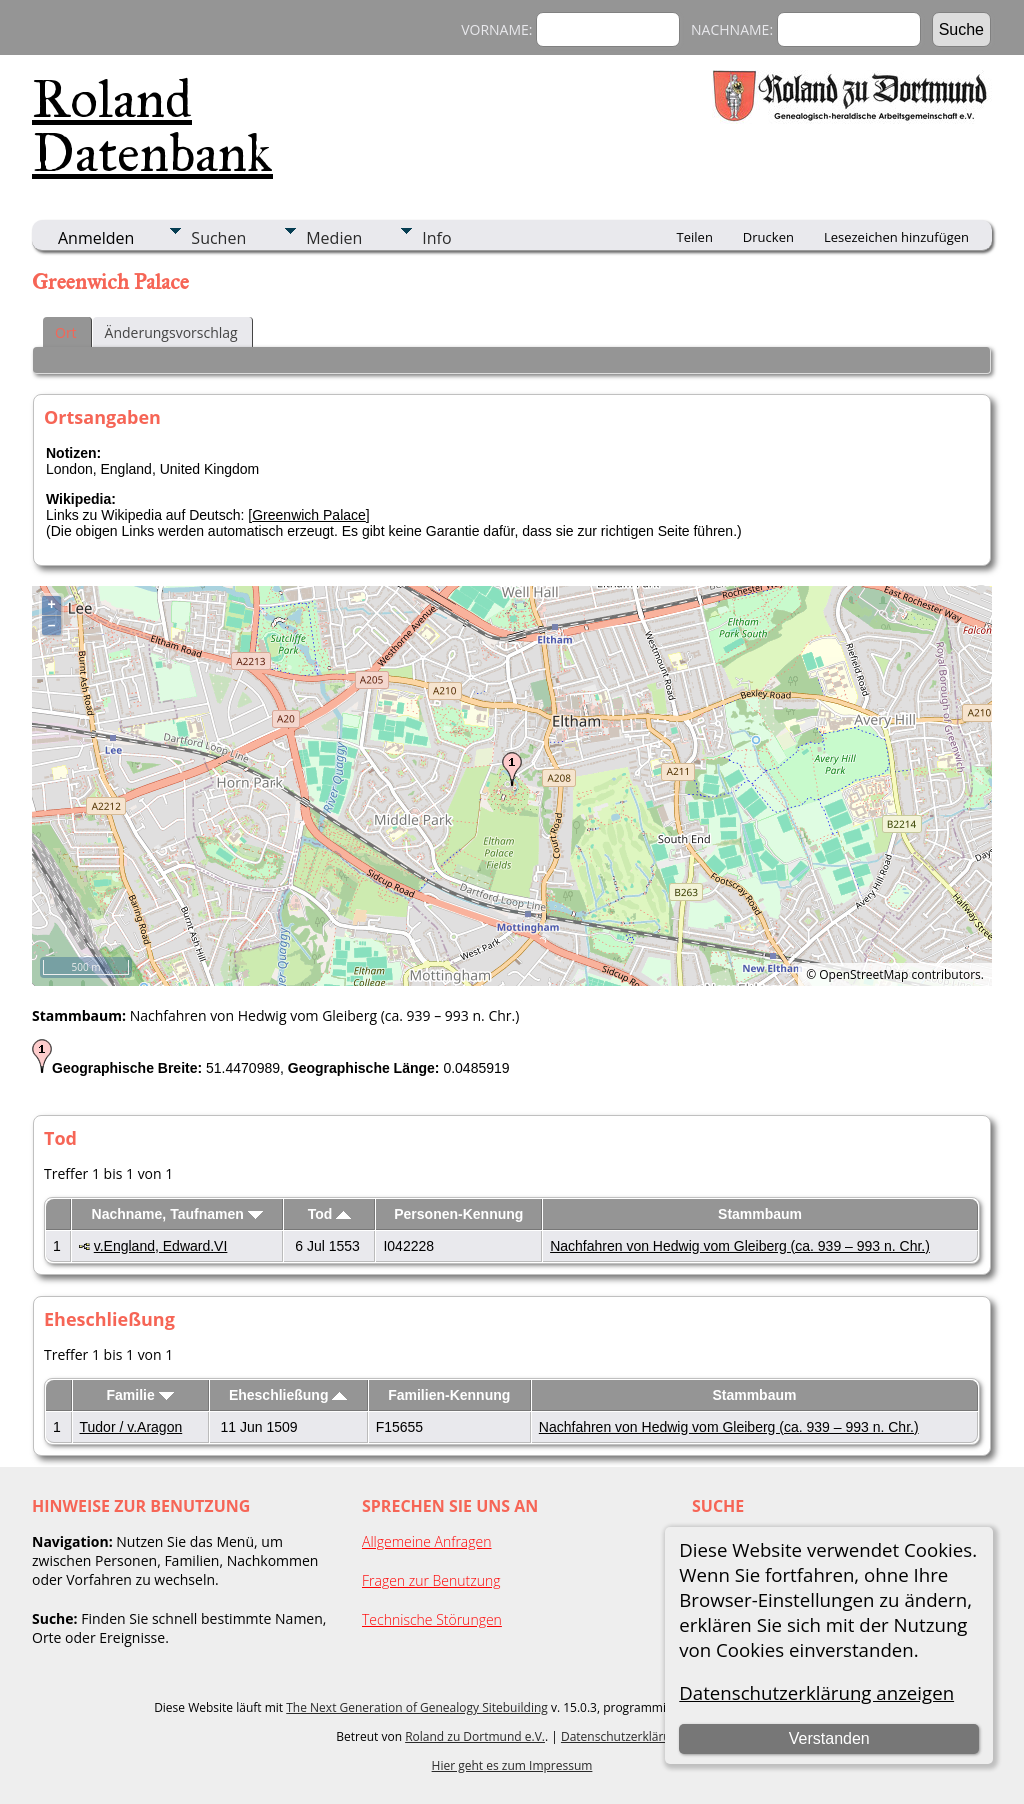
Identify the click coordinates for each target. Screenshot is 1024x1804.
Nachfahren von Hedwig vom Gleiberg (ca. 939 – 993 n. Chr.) (740, 1246)
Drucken (768, 237)
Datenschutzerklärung (623, 1736)
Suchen (218, 238)
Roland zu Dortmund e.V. (475, 1736)
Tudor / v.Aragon (131, 1427)
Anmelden (96, 238)
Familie (139, 1395)
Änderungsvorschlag (171, 332)
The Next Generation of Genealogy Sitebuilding (417, 1707)
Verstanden (829, 1738)
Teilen (695, 237)
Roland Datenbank (152, 126)
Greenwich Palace (309, 515)
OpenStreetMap (863, 974)
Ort (66, 332)
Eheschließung (288, 1395)
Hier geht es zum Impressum (512, 1765)
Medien (334, 238)
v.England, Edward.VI (161, 1246)
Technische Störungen (432, 1619)
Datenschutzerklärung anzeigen (816, 1692)
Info (436, 238)
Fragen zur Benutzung (431, 1580)
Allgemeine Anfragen (427, 1541)
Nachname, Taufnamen (177, 1214)
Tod (330, 1214)
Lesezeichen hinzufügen (896, 237)
